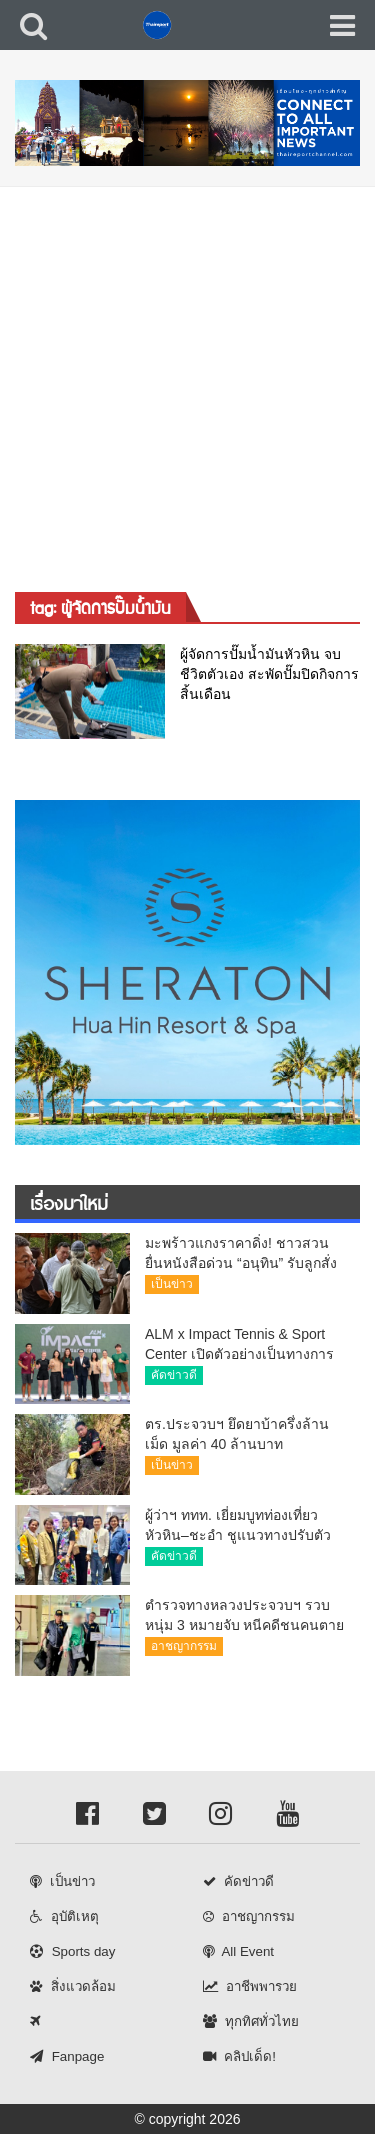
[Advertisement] (187, 384)
